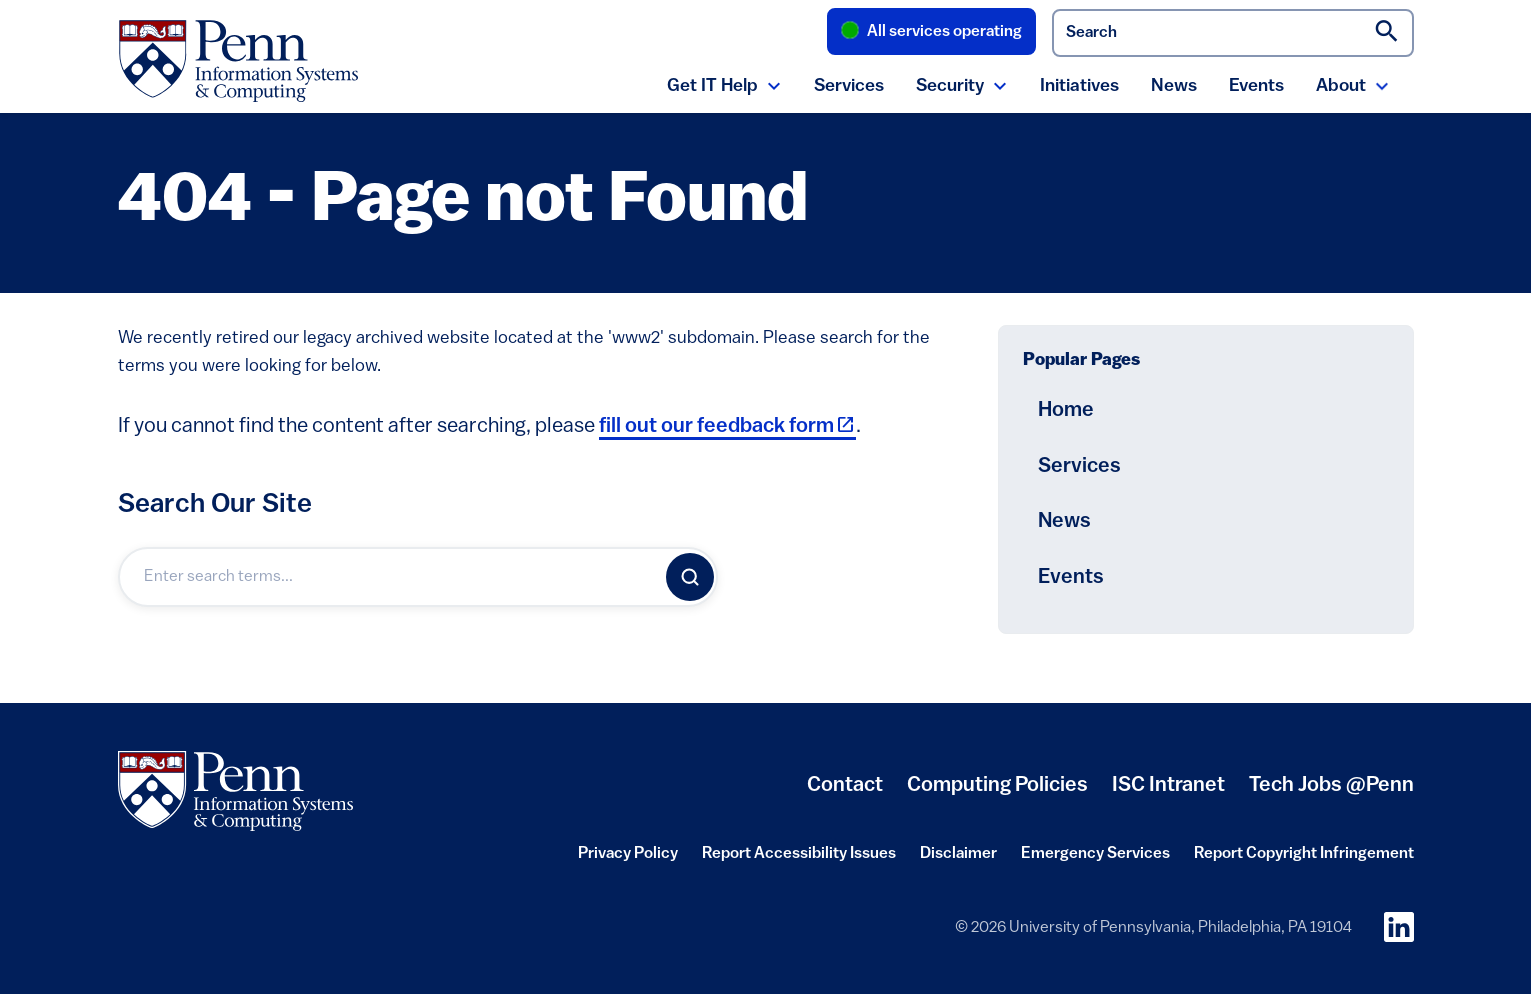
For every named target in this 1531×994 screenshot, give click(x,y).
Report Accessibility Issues (799, 860)
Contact (845, 785)
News (1174, 86)
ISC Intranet (1168, 793)
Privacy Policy (628, 860)
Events (1256, 86)
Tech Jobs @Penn (1331, 785)
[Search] (690, 577)
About (1341, 86)
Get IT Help (712, 86)
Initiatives (1079, 86)
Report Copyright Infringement (1304, 860)
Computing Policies (997, 793)
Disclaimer (958, 860)
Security (950, 86)
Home (1066, 410)
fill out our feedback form (727, 426)
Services (849, 86)
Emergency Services (1095, 860)
